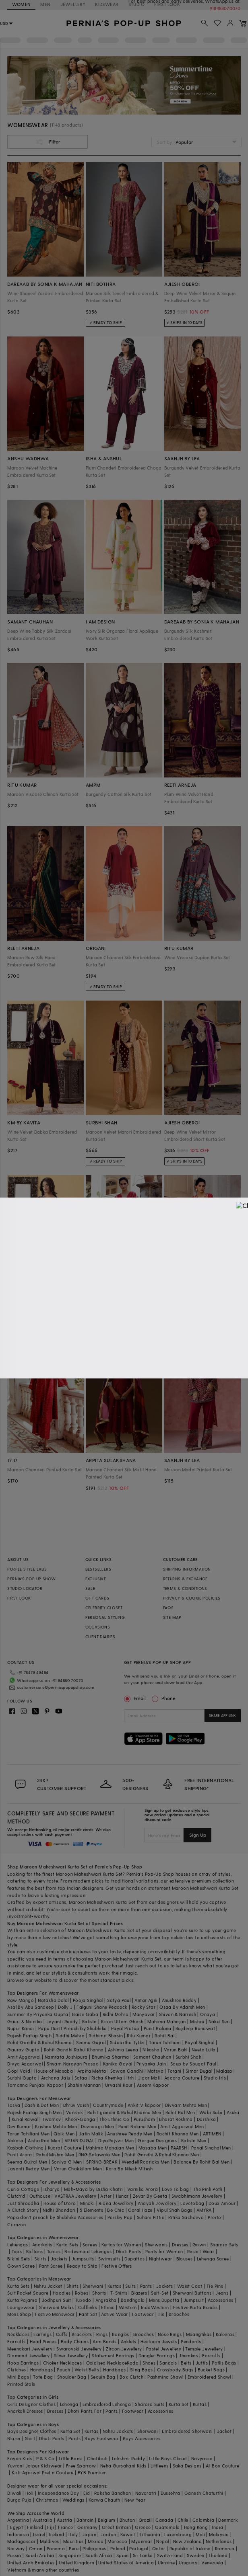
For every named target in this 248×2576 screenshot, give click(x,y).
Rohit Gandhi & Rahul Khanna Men (161, 2154)
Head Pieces (43, 2341)
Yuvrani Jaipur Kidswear (34, 2465)
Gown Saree (21, 2265)
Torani (174, 2071)
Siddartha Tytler (127, 2042)
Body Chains (75, 2341)
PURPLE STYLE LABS (27, 1569)
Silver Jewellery (71, 2355)
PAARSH (179, 2147)
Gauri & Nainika (24, 2021)
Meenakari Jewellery (29, 2348)
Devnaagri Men (97, 2126)
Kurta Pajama (22, 2300)
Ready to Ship (82, 2265)
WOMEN (21, 4)
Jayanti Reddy (62, 2021)
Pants (146, 2286)
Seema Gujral (91, 2042)
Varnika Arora (142, 2189)
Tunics (53, 2251)
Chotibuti (97, 2458)
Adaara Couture (182, 2077)
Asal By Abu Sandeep (30, 2007)
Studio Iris (215, 2077)
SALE (90, 1588)
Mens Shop (19, 2314)
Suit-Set (159, 2292)
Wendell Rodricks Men (145, 2161)
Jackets (59, 2258)
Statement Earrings (113, 2355)
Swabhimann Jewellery (197, 2196)
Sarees (90, 2244)
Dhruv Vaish (76, 2105)
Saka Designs (187, 2465)
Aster (106, 2196)
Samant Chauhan (152, 2056)
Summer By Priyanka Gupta (37, 2014)
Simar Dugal (199, 2071)
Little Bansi (71, 2458)
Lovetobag (192, 2203)
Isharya (51, 2189)
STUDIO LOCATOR (24, 1588)
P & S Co (45, 2458)
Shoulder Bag (72, 2376)
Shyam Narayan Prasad (73, 2063)
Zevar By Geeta (150, 2196)
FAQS (168, 1607)
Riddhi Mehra (70, 2035)
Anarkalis (42, 2244)
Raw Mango (20, 2000)
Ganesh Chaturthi (203, 2493)
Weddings (73, 2499)
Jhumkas (188, 2355)
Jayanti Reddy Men (28, 2168)
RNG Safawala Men (99, 2154)
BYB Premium (92, 2472)
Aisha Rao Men (44, 2140)
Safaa (80, 2077)
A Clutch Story (23, 2210)
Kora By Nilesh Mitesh (129, 2168)
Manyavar (143, 2014)
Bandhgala (133, 2300)
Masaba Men (152, 2147)
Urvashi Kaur (119, 2085)
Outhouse (39, 2196)
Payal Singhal (199, 2042)
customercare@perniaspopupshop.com (46, 1686)
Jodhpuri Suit (56, 2300)
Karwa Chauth (104, 2499)
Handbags (41, 2369)
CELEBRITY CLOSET (103, 1607)
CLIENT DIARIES (100, 1636)
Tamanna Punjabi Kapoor (35, 2085)
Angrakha (106, 2300)
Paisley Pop (119, 2217)
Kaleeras (225, 2334)
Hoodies (62, 2292)
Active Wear (114, 2314)
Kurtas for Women (121, 2244)
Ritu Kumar (139, 2035)
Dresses (180, 2244)
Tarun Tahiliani (165, 2042)
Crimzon (16, 2224)
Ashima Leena (123, 2049)
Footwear (143, 2314)
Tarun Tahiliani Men (28, 2133)
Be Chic (115, 2210)
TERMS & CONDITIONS (185, 1588)
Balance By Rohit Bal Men (201, 2161)
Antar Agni (145, 2000)
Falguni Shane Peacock (101, 2007)
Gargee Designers (157, 2140)
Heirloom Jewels (159, 2341)
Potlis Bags (224, 2362)
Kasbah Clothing (25, 2147)
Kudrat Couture (65, 2147)
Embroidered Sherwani (187, 2431)
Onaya (207, 2014)
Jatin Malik (91, 2133)
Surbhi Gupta (22, 2077)
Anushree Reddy (179, 2000)
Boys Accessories (141, 2438)
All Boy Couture (223, 2465)
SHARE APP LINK (222, 1715)
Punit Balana (158, 2028)
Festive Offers (116, 2265)
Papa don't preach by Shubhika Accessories (55, 2217)
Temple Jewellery (204, 2348)
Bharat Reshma (175, 2119)
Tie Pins (215, 2286)
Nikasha (151, 2049)
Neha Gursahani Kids (123, 2465)
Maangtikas (199, 2334)
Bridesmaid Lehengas (88, 2251)
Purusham (144, 2119)
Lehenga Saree (213, 2258)
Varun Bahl (176, 2049)
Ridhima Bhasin (106, 2035)
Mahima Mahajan (166, 2021)
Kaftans (34, 2251)
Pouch (63, 2369)
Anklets (128, 2341)
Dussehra (170, 2493)
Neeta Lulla (203, 2049)
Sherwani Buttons (192, 2292)
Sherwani (93, 2286)
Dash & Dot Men (42, 2105)
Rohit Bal (164, 2035)
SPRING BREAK (102, 2161)
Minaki (87, 2203)
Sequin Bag (103, 2376)
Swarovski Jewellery (79, 2348)
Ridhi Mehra (115, 2014)
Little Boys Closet (168, 2458)
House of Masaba (53, 2071)
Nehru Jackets (118, 2431)
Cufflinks (87, 2307)
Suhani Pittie (150, 2217)
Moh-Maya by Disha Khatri (93, 2189)
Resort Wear (200, 2251)
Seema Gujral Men (27, 2161)
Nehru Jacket (48, 2286)
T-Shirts (118, 2292)
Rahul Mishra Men (55, 2154)
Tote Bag (43, 2376)
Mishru (197, 2021)
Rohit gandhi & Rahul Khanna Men (124, 2112)
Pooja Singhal (88, 2000)
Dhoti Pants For (84, 2411)
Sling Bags (141, 2369)
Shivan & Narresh (177, 2014)
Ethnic (107, 2307)
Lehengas (17, 2244)
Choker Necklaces (62, 2362)
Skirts (40, 2258)
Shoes (149, 2362)
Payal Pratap (125, 2028)
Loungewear (21, 2307)
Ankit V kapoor (144, 2105)
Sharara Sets (224, 2244)
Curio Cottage (23, 2189)
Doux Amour (222, 2203)
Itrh (130, 2077)
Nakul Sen (219, 2021)
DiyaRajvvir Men (116, 2140)
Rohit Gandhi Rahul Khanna (74, 2049)
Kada (132, 2362)
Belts (186, 2362)
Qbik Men (64, 2133)
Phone (168, 1698)
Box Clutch (131, 2376)
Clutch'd (16, 2196)
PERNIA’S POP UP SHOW (31, 1578)
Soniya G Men (67, 2161)
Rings (102, 2334)
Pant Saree (51, 2265)
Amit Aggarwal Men (182, 2126)
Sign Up (197, 1835)
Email (136, 1698)
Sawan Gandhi (126, 2071)
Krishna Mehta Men (56, 2126)
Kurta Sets (67, 2244)
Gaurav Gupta (23, 2049)
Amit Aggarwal (23, 2056)
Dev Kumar (19, 2126)
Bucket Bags (211, 2369)
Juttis (202, 2362)
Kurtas (114, 2286)
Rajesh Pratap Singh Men (34, 2112)
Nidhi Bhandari (59, 2210)
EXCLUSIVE (95, 1578)
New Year (134, 2499)
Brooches (179, 2314)
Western (128, 2307)
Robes (81, 2292)
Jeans (221, 2292)
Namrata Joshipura (66, 2056)
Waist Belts (86, 2369)
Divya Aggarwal (25, 2063)
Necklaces (18, 2334)
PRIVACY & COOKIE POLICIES (192, 1598)
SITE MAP (172, 1617)
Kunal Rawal (25, 2119)
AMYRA (204, 2210)
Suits (130, 2286)
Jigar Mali (149, 2077)
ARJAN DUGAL (79, 2140)
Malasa (224, 2071)
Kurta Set (179, 2404)
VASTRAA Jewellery (75, 2196)
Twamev (51, 2119)
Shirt (30, 2438)
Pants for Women (164, 2251)
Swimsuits (109, 2258)
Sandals (168, 2362)
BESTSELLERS (98, 1569)
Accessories (220, 2300)
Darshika (206, 2119)
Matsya (155, 2071)
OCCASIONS (97, 1626)
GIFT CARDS (97, 1598)
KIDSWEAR (106, 4)
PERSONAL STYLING (105, 1617)
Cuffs (62, 2334)
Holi (29, 2493)
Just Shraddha (23, 2203)
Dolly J (65, 2007)
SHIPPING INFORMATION (187, 1569)
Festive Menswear (54, 2314)
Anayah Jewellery (157, 2203)
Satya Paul (118, 2000)
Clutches (16, 2369)
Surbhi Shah (188, 2056)
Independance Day (58, 2493)
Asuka (233, 2112)
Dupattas (134, 2258)
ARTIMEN (212, 2133)
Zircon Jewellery (124, 2348)
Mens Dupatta (164, 2300)
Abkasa (15, 2140)
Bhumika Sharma (110, 2056)
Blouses (184, 2258)
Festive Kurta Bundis (195, 2307)
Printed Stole (21, 2384)
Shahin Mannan (84, 2085)
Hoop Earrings (23, 2362)
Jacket (224, 2431)
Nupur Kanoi (20, 2028)
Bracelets (82, 2334)
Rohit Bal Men (180, 2112)
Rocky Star (143, 2007)
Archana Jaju (55, 2077)
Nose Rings (170, 2334)
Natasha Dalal (53, 2000)
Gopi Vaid (18, 2071)
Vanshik (74, 2112)
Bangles (120, 2334)
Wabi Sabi (211, 2112)
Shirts (72, 2286)
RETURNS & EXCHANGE (185, 1578)
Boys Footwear (101, 2438)
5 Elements (91, 2210)
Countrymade (108, 2105)
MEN (45, 4)
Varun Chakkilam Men (78, 2168)
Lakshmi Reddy (128, 2458)
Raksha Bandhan (112, 2493)
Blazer (14, 2438)
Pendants (191, 2341)
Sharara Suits (149, 2404)
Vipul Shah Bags (174, 2210)
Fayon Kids (19, 2458)
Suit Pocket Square (27, 2292)
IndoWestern (155, 2307)
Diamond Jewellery (28, 2355)
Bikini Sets (18, 2258)
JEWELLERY (73, 4)
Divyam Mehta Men (186, 2105)
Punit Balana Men (137, 2126)
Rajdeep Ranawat (195, 2028)
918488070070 (225, 8)
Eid (86, 2493)
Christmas (47, 2499)
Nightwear (160, 2258)
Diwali (14, 2493)
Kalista (89, 2021)
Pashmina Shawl (165, 2376)
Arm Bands (105, 2341)
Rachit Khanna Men (178, 2133)
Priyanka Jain (151, 2063)
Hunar (122, 2196)
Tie (161, 2314)
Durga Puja (19, 2499)
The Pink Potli (208, 2189)
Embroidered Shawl (209, 2376)
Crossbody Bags (175, 2369)
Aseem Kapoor (153, 2085)
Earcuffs (16, 2341)
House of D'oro (59, 2203)
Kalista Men (193, 2140)
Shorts (99, 2292)
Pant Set (88, 2314)
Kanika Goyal (117, 2063)
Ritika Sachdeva (186, 2217)
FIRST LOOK (19, 1598)
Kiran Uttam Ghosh (122, 2021)
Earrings (42, 2334)
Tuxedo (83, 2300)
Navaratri (146, 2493)
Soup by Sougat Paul (193, 2063)
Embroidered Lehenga (107, 2404)
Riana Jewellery (116, 2203)
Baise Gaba (85, 2014)
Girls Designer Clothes (31, 2404)
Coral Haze (140, 2210)
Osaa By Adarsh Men (182, 2007)
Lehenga (69, 2404)
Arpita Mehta (91, 2071)
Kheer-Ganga (80, 2119)
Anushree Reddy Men (129, 2133)
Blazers (139, 2292)
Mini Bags (18, 2376)
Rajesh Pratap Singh (29, 2035)
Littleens (160, 2465)
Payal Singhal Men (211, 2147)
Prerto (214, 2217)
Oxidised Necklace (106, 2362)
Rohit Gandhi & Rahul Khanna (39, 2042)
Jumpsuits (83, 2258)
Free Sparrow (81, 2465)
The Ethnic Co (114, 2119)
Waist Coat (190, 2286)
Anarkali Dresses (25, 2411)
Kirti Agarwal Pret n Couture (43, 2472)
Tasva (13, 2105)
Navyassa (202, 2458)
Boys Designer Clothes (31, 2431)
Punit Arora (19, 2154)
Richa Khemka (106, 2077)
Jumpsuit (194, 2300)
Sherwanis (156, 2244)
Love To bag (175, 2189)
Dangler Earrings (156, 2355)
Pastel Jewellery (163, 2348)
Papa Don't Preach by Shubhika (72, 2028)
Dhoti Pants (128, 2251)
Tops (17, 2251)
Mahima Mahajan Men (110, 2147)
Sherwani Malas (56, 2307)
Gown (199, 2244)
